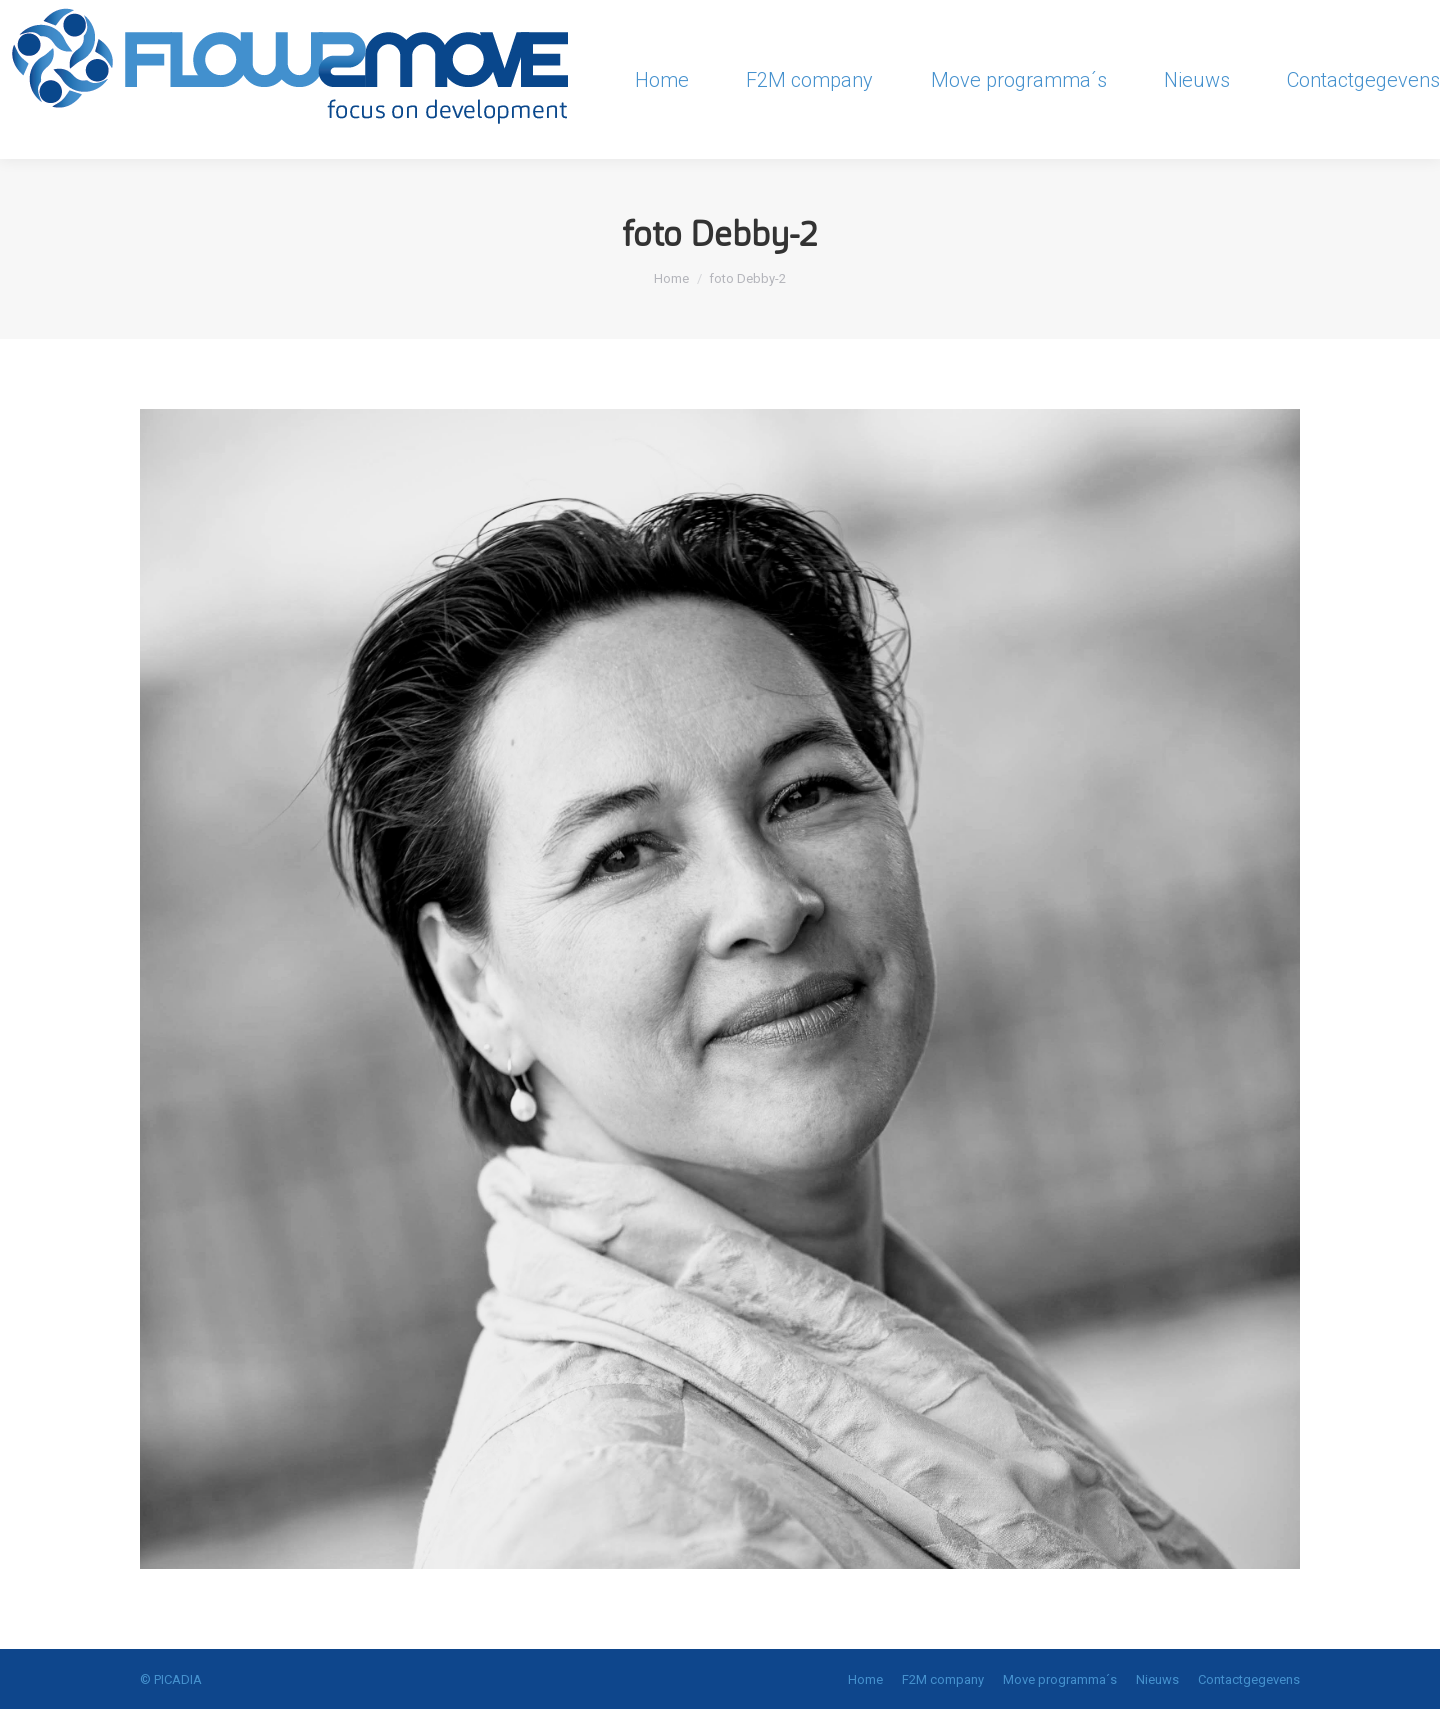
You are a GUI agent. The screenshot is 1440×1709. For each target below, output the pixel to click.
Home (671, 278)
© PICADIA (171, 1679)
